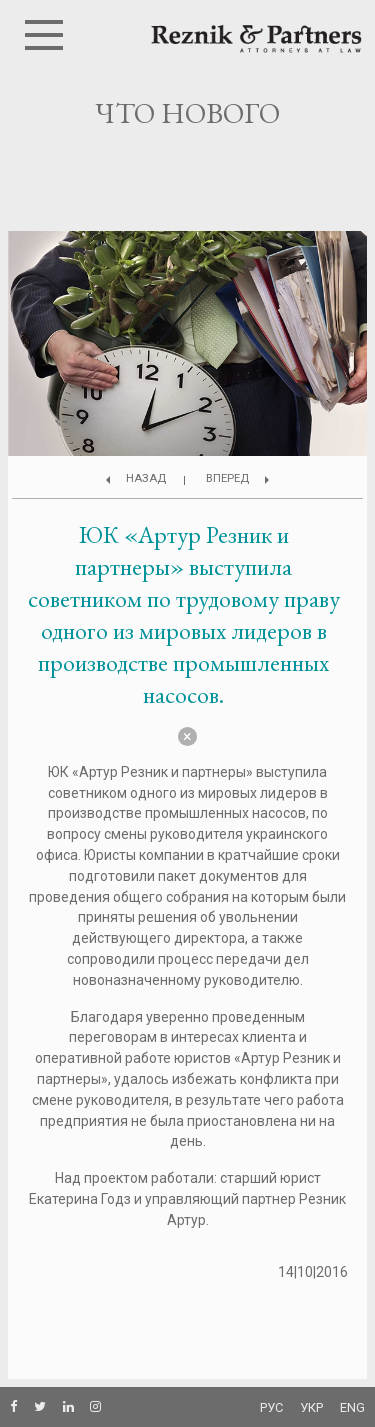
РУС (271, 1407)
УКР (311, 1407)
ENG (352, 1407)
